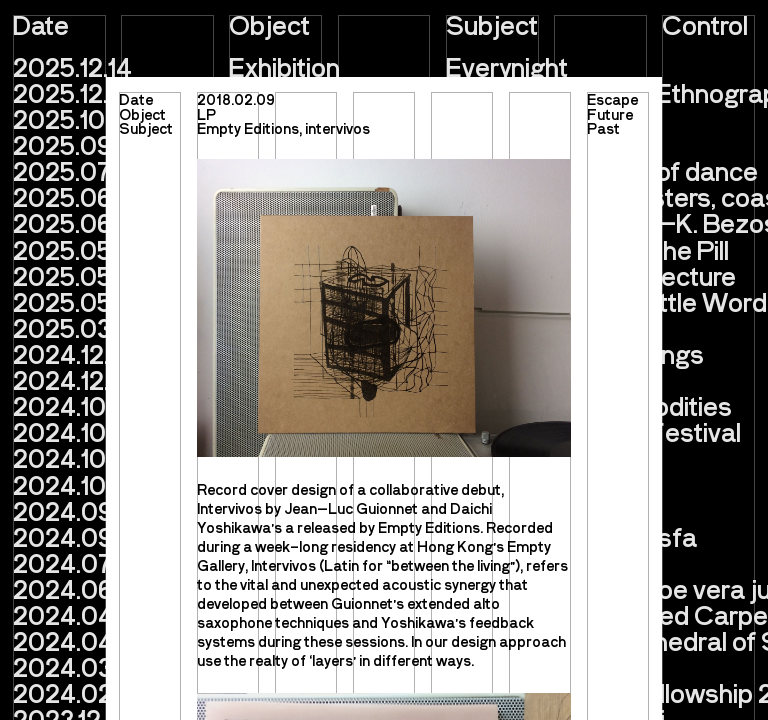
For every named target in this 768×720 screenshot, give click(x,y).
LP (206, 114)
